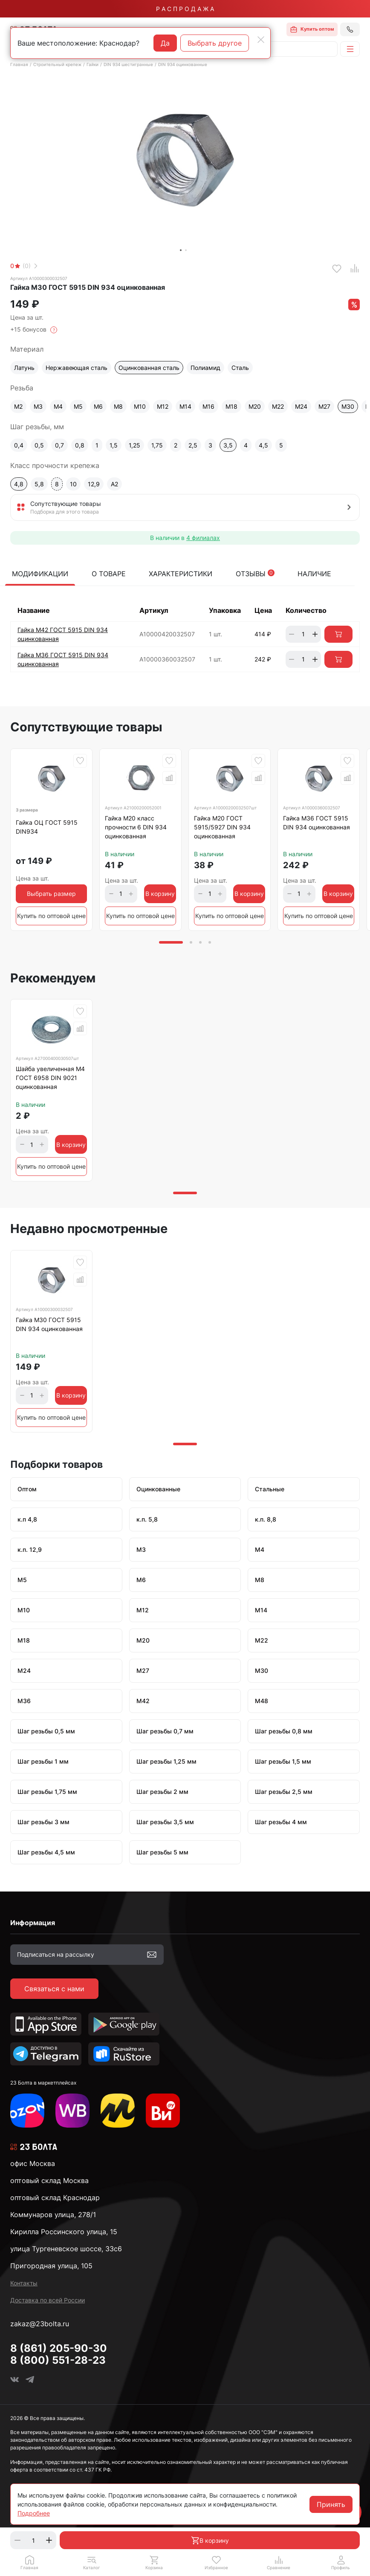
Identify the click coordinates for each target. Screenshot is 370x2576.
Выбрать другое (215, 43)
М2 (18, 406)
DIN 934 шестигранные (128, 64)
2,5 (192, 445)
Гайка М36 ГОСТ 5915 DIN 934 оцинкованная (316, 822)
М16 (208, 406)
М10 (140, 406)
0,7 (59, 445)
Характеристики (180, 573)
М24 (301, 406)
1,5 (114, 445)
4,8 (18, 484)
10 (73, 484)
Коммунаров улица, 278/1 (53, 2214)
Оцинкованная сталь (149, 367)
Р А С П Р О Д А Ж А (185, 8)
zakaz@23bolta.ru (39, 2323)
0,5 (39, 445)
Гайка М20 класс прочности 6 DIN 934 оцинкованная (136, 827)
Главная (19, 64)
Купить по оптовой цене (51, 915)
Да (165, 43)
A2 (114, 484)
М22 (278, 406)
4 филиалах (203, 537)
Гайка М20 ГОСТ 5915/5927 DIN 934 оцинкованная (222, 827)
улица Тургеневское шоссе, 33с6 (66, 2248)
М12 (162, 406)
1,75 (157, 445)
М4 (58, 406)
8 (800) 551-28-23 (58, 2360)
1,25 (134, 445)
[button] (91, 2562)
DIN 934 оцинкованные (182, 64)
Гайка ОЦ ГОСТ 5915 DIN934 (47, 827)
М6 (98, 406)
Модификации (40, 573)
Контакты (24, 2283)
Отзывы (255, 573)
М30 (347, 406)
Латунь (24, 367)
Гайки (92, 64)
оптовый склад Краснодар (55, 2197)
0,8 (79, 445)
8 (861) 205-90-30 (58, 2348)
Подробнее (33, 2513)
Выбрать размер (51, 893)
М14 (185, 406)
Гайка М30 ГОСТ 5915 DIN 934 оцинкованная (49, 1324)
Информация (32, 1922)
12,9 (94, 484)
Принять (331, 2504)
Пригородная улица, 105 (51, 2265)
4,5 (263, 445)
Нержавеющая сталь (76, 367)
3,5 (228, 445)
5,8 (39, 484)
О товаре (109, 573)
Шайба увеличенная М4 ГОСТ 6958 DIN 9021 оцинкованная (50, 1077)
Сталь (240, 367)
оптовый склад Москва (49, 2180)
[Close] (261, 40)
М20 (255, 406)
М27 (324, 406)
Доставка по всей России (47, 2300)
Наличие (314, 573)
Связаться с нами (54, 1988)
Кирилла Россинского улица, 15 (63, 2231)
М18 (231, 406)
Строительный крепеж (57, 64)
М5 (78, 406)
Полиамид (205, 367)
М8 (118, 406)
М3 (38, 406)
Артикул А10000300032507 (38, 278)
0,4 (18, 445)
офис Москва (32, 2163)
